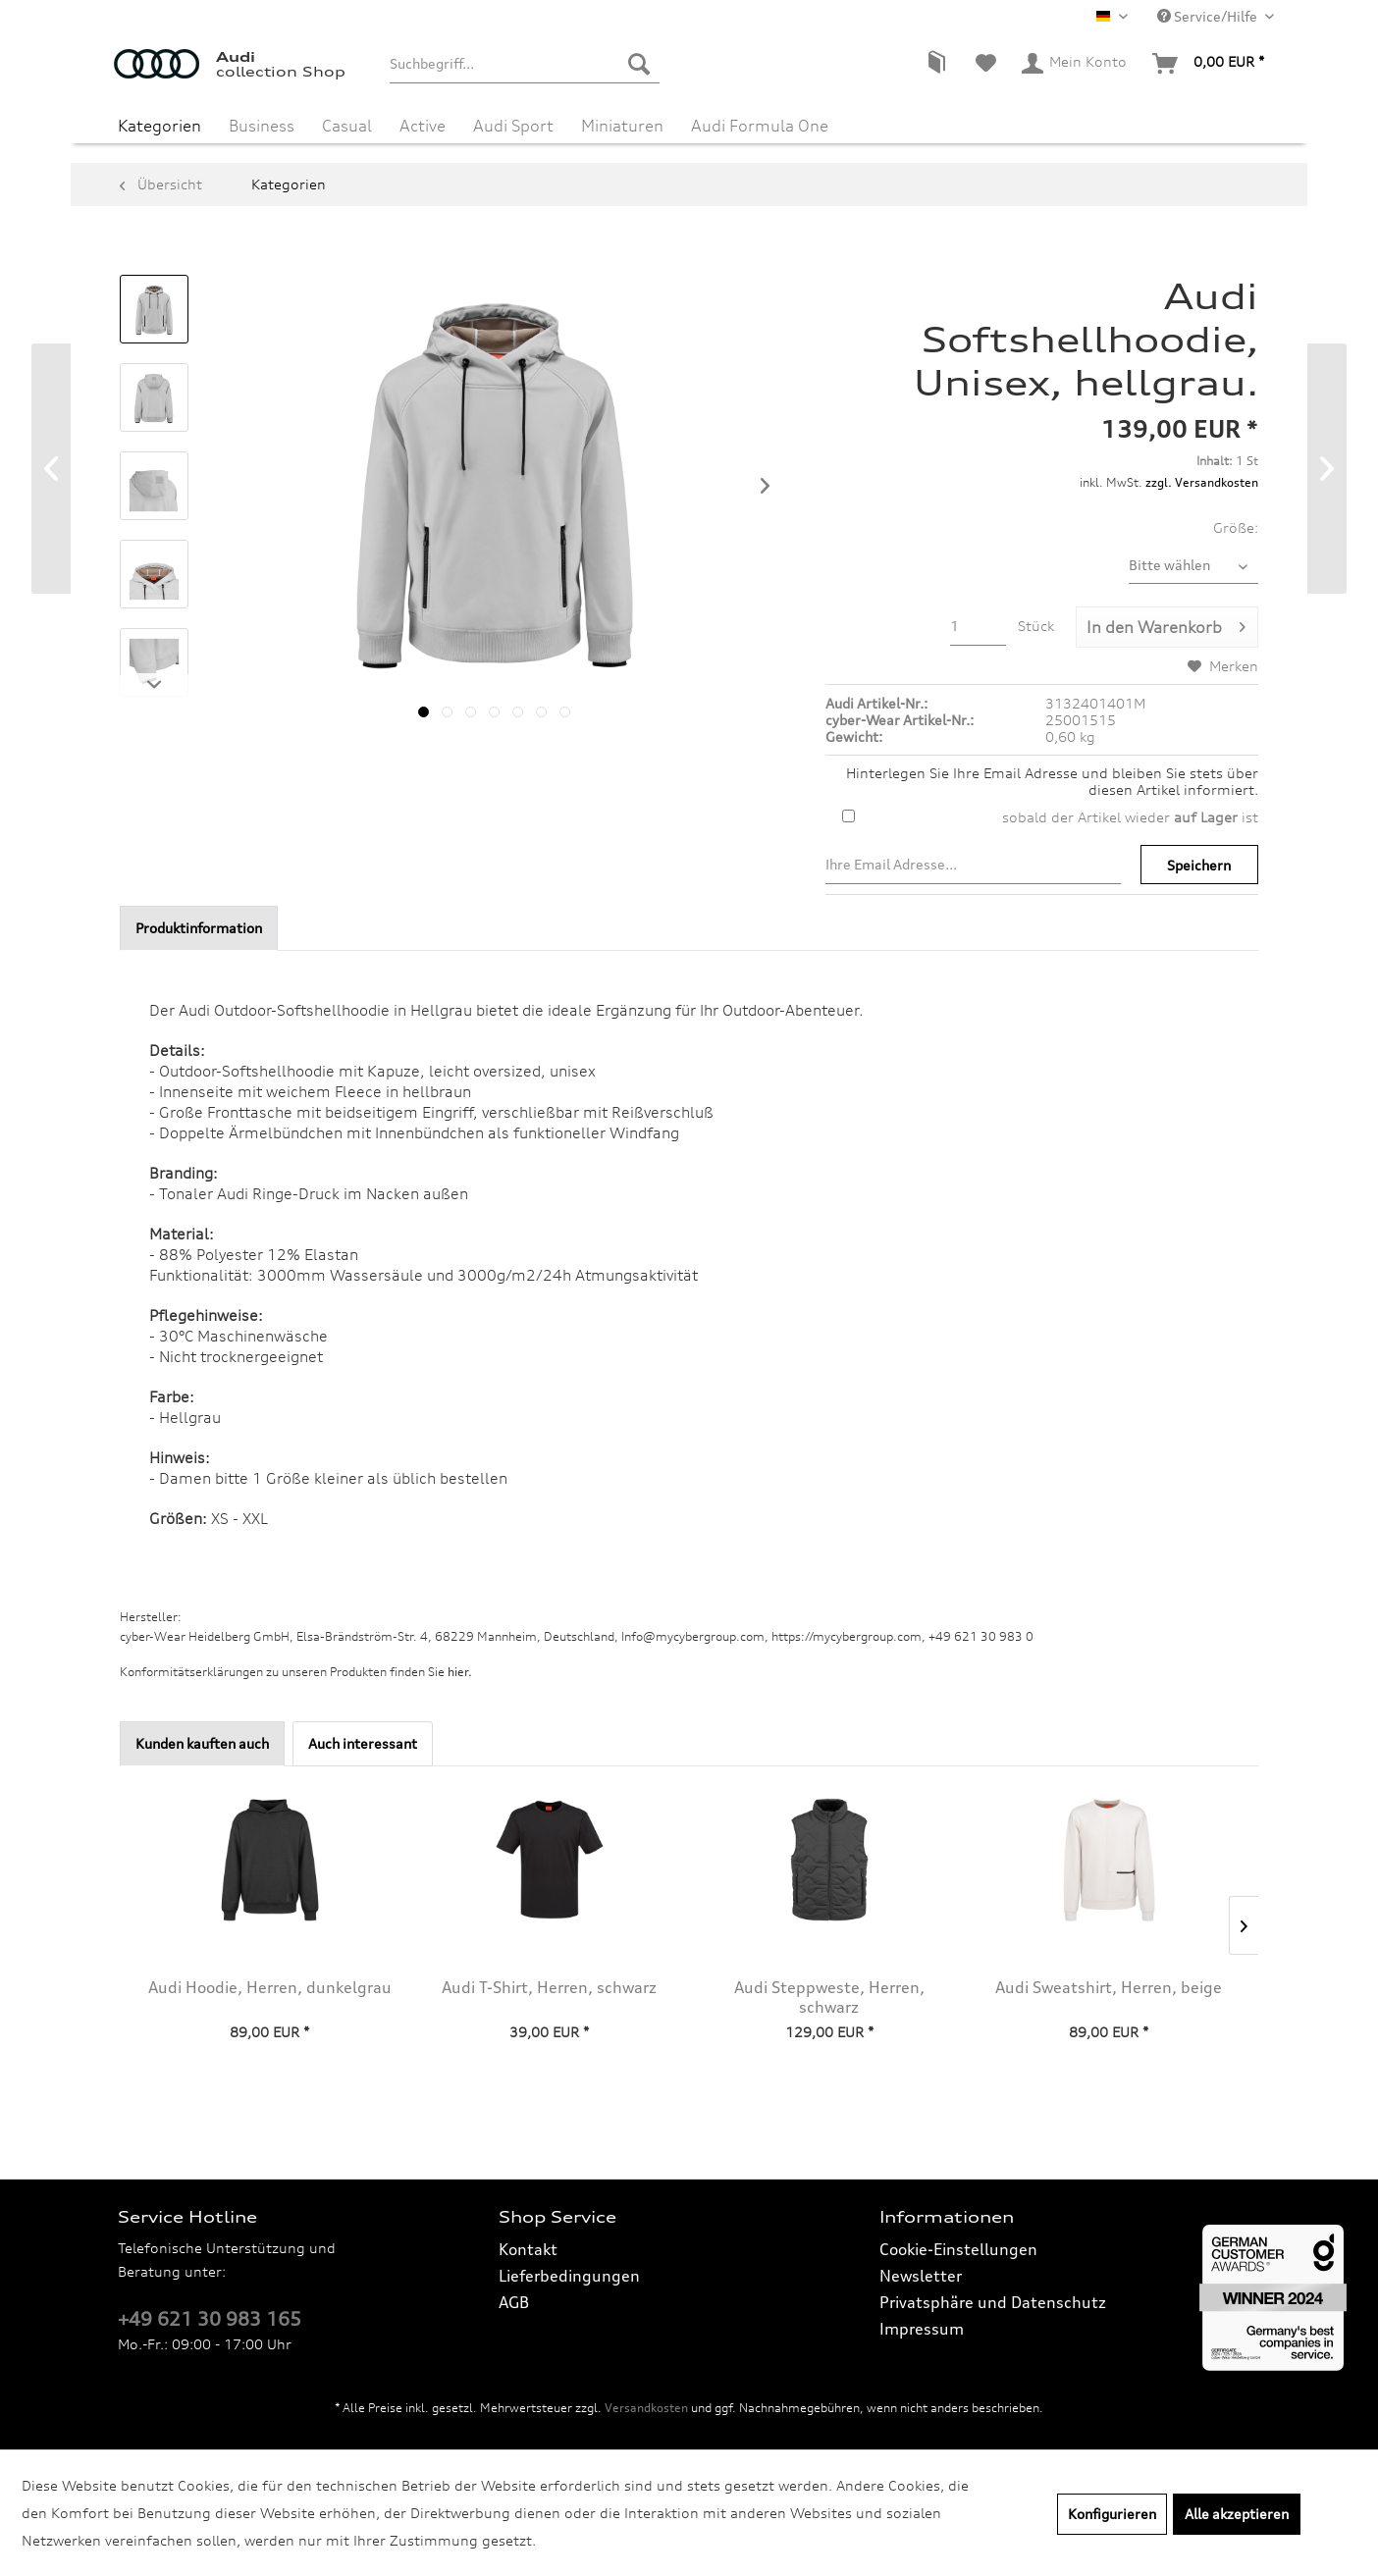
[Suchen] (639, 63)
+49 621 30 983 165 (209, 2319)
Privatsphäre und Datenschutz (992, 2302)
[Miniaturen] (622, 125)
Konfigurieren (1112, 2513)
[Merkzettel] (986, 63)
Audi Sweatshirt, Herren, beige (1108, 1987)
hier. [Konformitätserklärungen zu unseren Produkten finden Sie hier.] (460, 1671)
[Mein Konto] (1075, 63)
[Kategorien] (159, 125)
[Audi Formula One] (759, 125)
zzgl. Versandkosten (1201, 482)
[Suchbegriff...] (525, 63)
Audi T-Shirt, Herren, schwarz (549, 1987)
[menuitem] (525, 63)
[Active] (422, 125)
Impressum (921, 2329)
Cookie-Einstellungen (958, 2249)
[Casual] (347, 125)
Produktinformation (198, 928)
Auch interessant (362, 1743)
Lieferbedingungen (569, 2276)
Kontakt (528, 2249)
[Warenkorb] (1209, 63)
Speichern (1199, 865)
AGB (514, 2302)
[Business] (261, 125)
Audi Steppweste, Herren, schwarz (829, 1997)
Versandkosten (646, 2407)
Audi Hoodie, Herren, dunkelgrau (270, 1987)
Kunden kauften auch (202, 1743)
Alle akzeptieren (1237, 2513)
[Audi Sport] (513, 125)
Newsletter (920, 2276)
